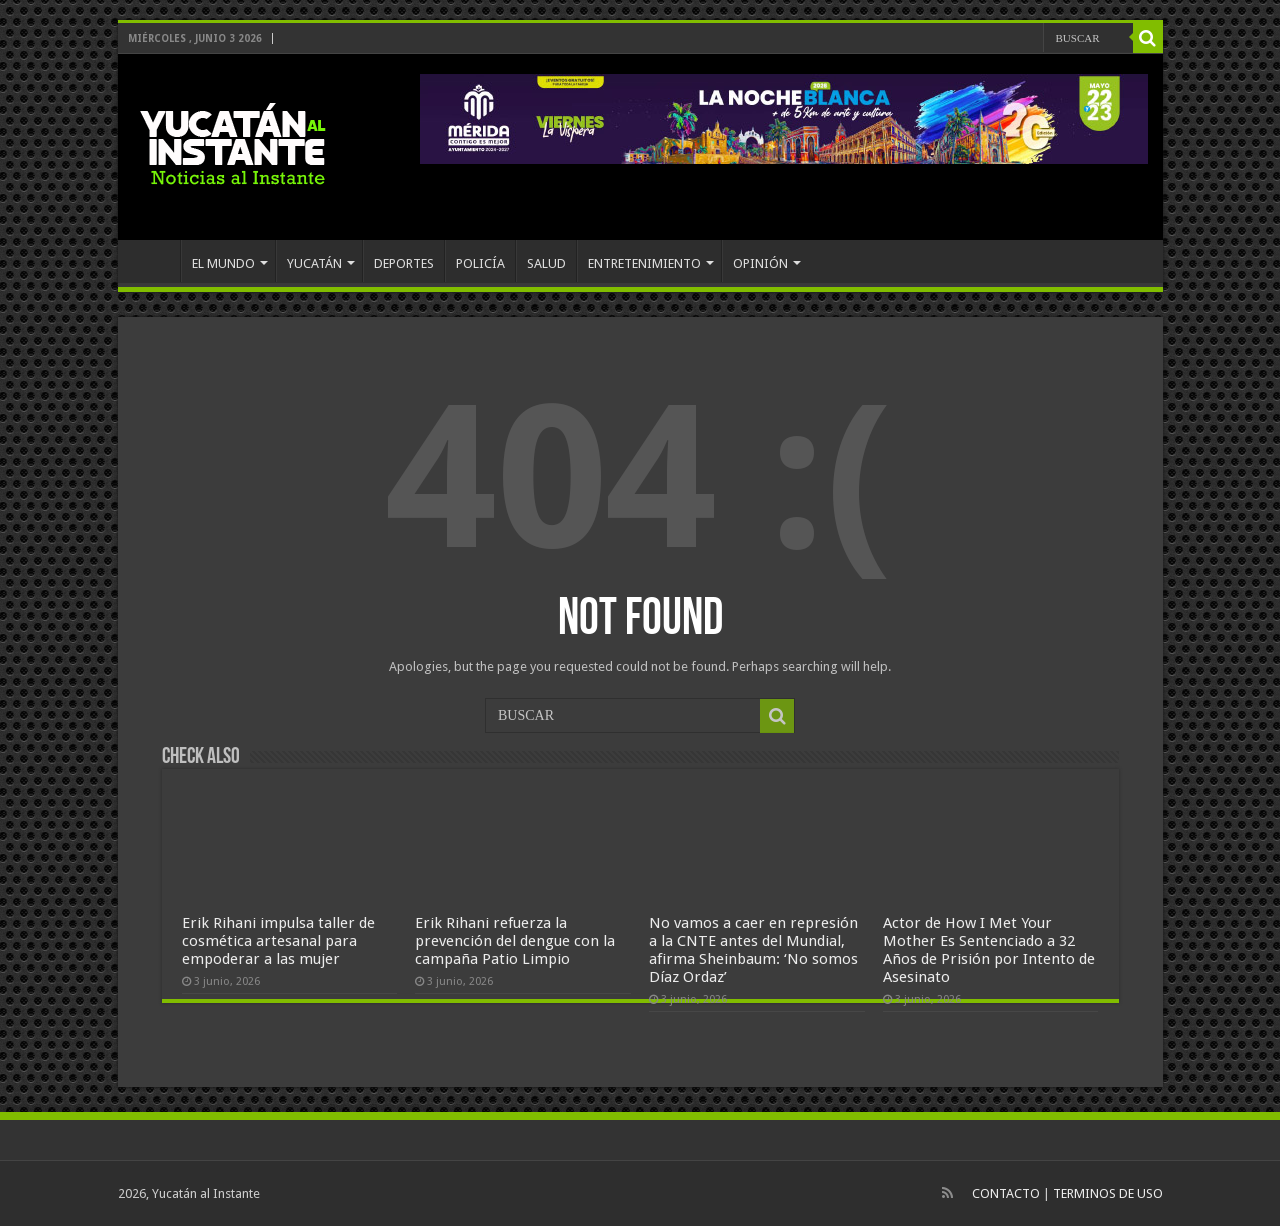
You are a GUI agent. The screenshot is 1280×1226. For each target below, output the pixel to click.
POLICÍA (480, 263)
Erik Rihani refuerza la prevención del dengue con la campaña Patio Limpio (515, 941)
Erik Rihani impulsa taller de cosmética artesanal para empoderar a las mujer (278, 941)
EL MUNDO (223, 263)
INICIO (154, 261)
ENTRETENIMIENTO (644, 263)
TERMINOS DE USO (1108, 1193)
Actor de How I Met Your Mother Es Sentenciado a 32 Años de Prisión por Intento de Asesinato (989, 950)
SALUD (546, 263)
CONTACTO (1006, 1193)
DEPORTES (404, 263)
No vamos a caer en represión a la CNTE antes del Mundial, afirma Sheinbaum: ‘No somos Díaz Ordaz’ (753, 950)
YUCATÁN (314, 263)
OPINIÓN (760, 263)
